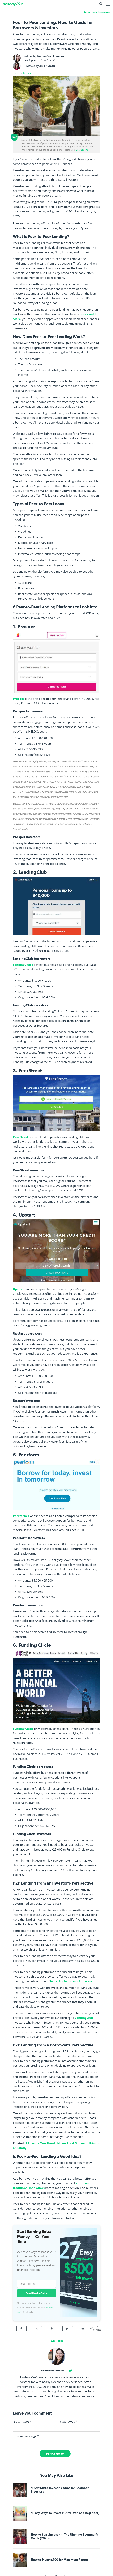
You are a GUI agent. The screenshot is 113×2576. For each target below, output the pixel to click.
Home (16, 73)
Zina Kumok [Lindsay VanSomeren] (47, 66)
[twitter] (70, 2371)
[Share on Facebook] (21, 2328)
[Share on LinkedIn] (67, 2328)
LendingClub (84, 2018)
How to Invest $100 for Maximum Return (59, 2559)
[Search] (101, 4)
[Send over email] (83, 2328)
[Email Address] (36, 2284)
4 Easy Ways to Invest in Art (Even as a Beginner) (65, 2513)
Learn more (82, 149)
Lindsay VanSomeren (50, 56)
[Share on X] (37, 2328)
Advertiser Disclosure (97, 12)
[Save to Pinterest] (52, 2328)
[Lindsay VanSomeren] (18, 58)
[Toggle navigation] (108, 4)
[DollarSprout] (14, 4)
